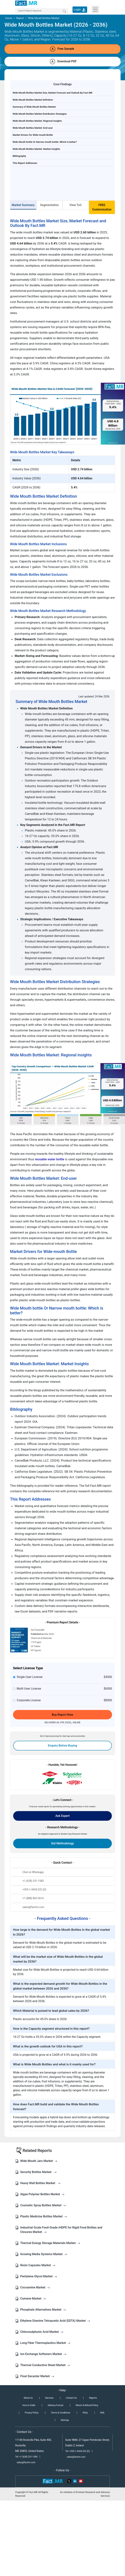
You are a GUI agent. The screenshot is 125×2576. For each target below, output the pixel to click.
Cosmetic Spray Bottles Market (43, 2205)
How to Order (28, 2405)
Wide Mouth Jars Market (38, 2161)
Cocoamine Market (35, 2287)
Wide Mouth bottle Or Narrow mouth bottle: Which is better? (45, 142)
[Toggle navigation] (95, 9)
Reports (93, 2398)
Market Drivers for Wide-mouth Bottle (33, 135)
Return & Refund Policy (87, 2405)
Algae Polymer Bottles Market (42, 2194)
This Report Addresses (25, 163)
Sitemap (65, 2420)
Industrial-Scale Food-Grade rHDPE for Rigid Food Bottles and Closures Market (61, 2230)
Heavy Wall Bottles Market (40, 2183)
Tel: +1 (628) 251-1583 (26, 2456)
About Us (28, 2398)
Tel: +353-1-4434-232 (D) (77, 2451)
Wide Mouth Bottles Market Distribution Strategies (40, 113)
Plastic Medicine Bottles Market (43, 2216)
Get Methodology (62, 1843)
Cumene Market (33, 2298)
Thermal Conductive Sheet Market (45, 2365)
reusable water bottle (49, 1159)
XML (102, 2412)
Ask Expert (62, 1816)
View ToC (75, 205)
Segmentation (49, 205)
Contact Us (71, 2398)
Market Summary (23, 205)
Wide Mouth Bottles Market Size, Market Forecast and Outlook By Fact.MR (52, 92)
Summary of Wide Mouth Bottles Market (34, 106)
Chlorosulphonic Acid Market (41, 2332)
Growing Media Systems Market (43, 2254)
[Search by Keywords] (41, 11)
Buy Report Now (62, 1714)
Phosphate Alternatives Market (43, 2309)
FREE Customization (101, 207)
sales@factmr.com (26, 2462)
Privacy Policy (31, 2412)
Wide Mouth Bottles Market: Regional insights (37, 120)
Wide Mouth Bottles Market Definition (33, 99)
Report (20, 18)
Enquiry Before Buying (62, 1745)
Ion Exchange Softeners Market (43, 2354)
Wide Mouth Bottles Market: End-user (33, 127)
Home (8, 18)
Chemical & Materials (41, 1638)
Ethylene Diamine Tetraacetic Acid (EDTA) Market (55, 2320)
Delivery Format (55, 2405)
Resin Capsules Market (37, 2265)
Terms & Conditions (60, 2412)
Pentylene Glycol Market (38, 2276)
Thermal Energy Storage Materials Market (50, 2243)
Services (49, 2398)
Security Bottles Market (38, 2172)
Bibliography (19, 156)
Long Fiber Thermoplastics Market (45, 2343)
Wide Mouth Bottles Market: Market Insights (36, 149)
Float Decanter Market (37, 2376)
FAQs (85, 2412)
